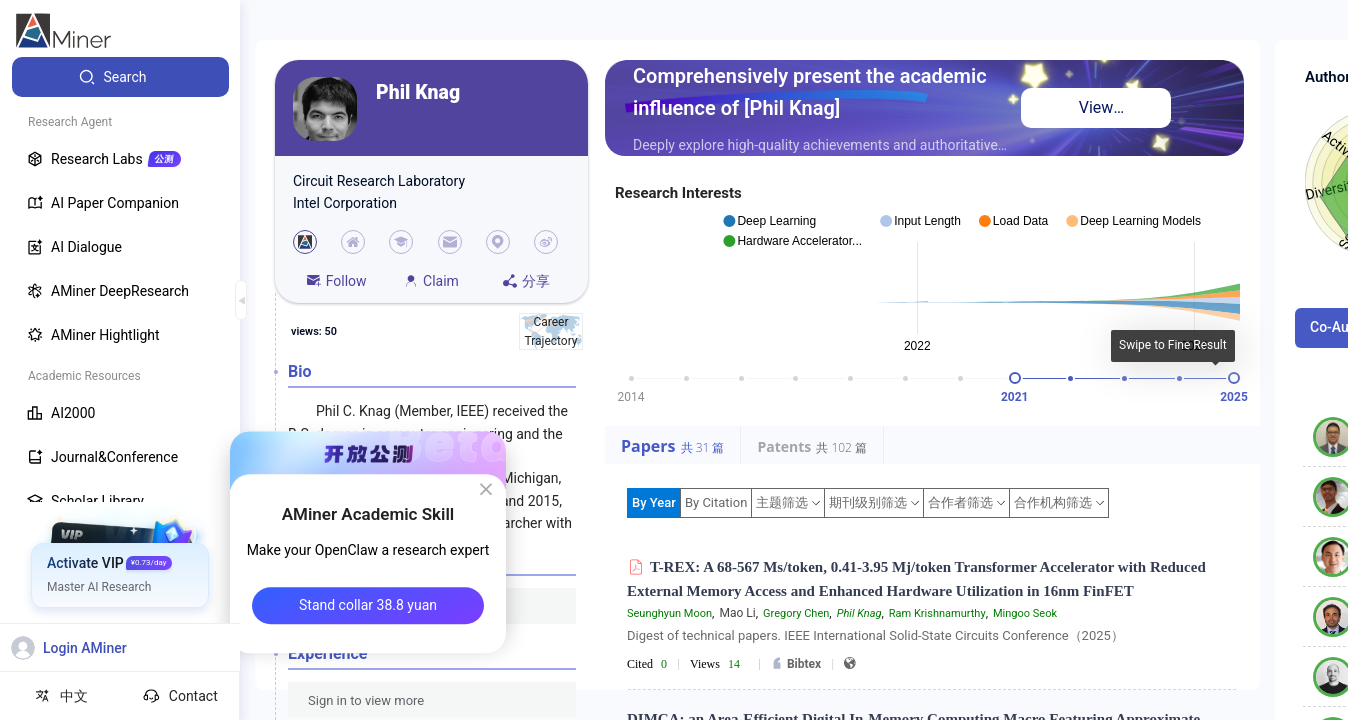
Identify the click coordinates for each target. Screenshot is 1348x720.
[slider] (1015, 378)
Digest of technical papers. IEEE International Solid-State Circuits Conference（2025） (875, 635)
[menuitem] (120, 77)
